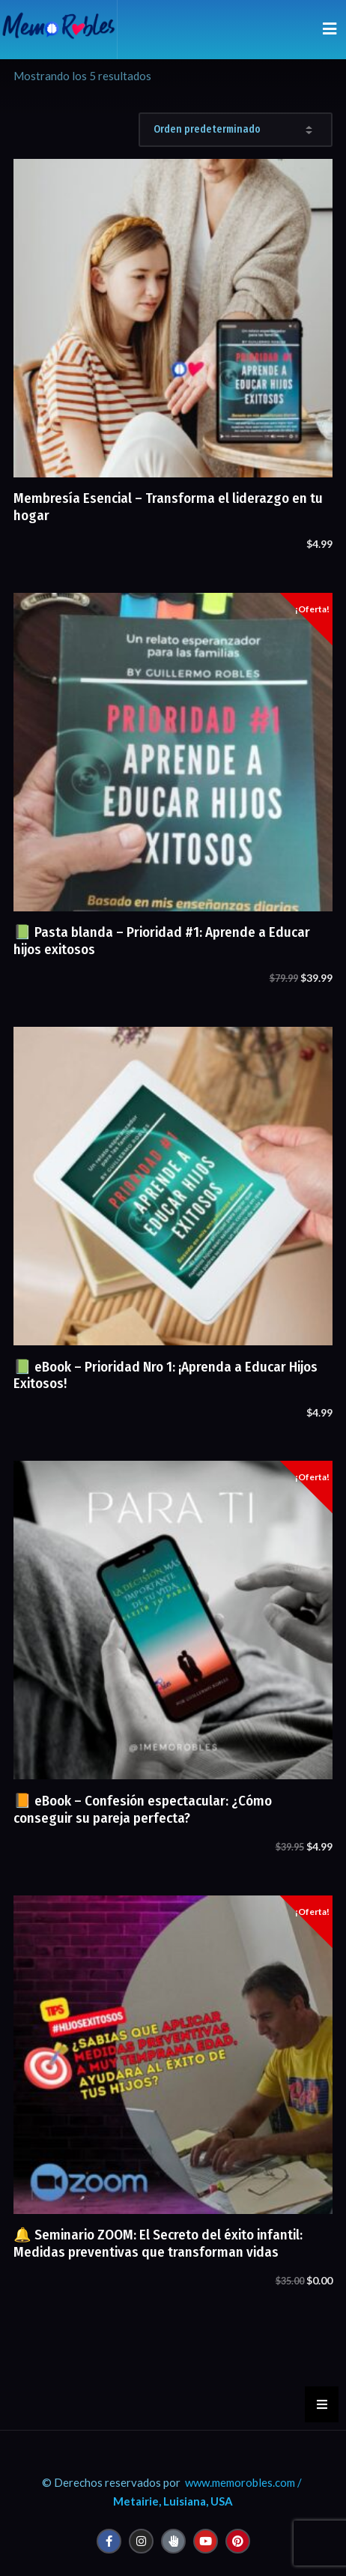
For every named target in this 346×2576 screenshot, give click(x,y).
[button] (322, 2404)
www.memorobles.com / (243, 2482)
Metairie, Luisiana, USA (173, 2501)
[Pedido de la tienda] (236, 129)
